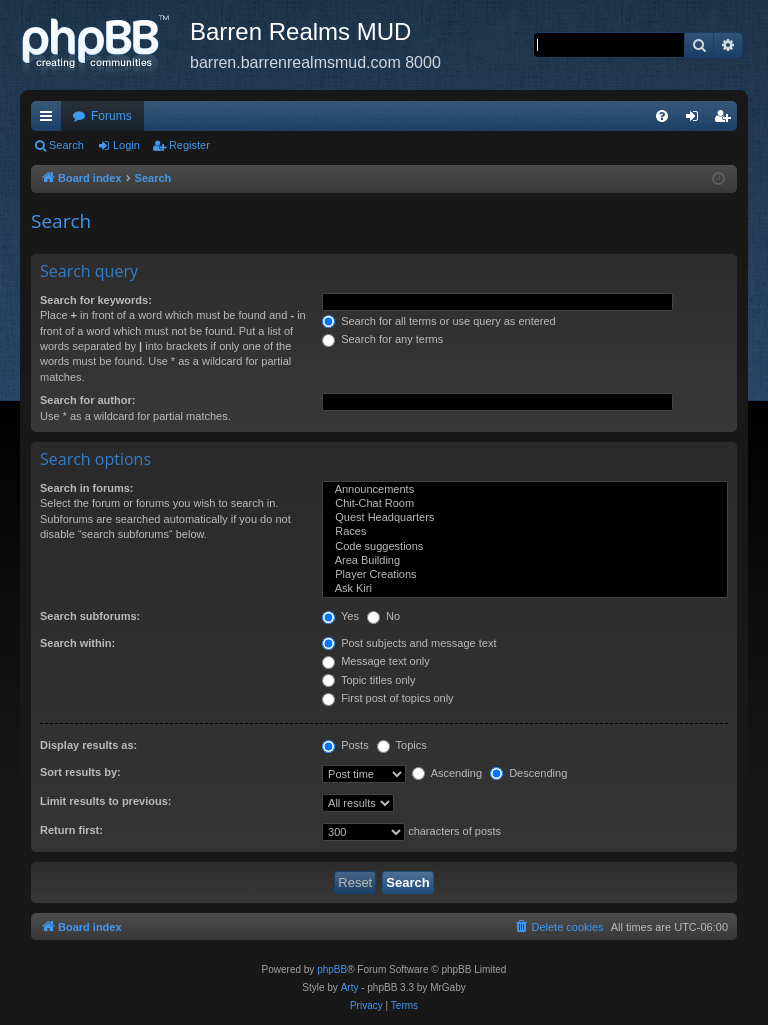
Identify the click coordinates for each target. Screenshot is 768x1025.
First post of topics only (388, 698)
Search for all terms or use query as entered (439, 321)
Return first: (71, 830)
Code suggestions (525, 547)
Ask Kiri (525, 589)
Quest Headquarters (525, 518)
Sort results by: (80, 772)
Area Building (525, 561)
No (383, 616)
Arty (350, 987)
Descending (528, 773)
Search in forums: (87, 488)
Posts (345, 745)
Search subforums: (90, 616)
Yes (340, 616)
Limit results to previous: (105, 801)
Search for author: (87, 400)
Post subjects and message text (409, 643)
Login (126, 145)
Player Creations (525, 575)
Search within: (77, 643)
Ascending (447, 773)
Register (189, 145)
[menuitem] (662, 116)
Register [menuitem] (726, 120)
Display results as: (88, 745)
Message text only (376, 661)
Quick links (50, 120)
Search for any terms (382, 339)
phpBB (332, 969)
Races (525, 532)
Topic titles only (368, 680)
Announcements (525, 490)
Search (66, 145)
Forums (111, 116)
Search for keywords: (96, 300)
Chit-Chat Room (525, 504)
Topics (402, 745)
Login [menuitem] (696, 120)
